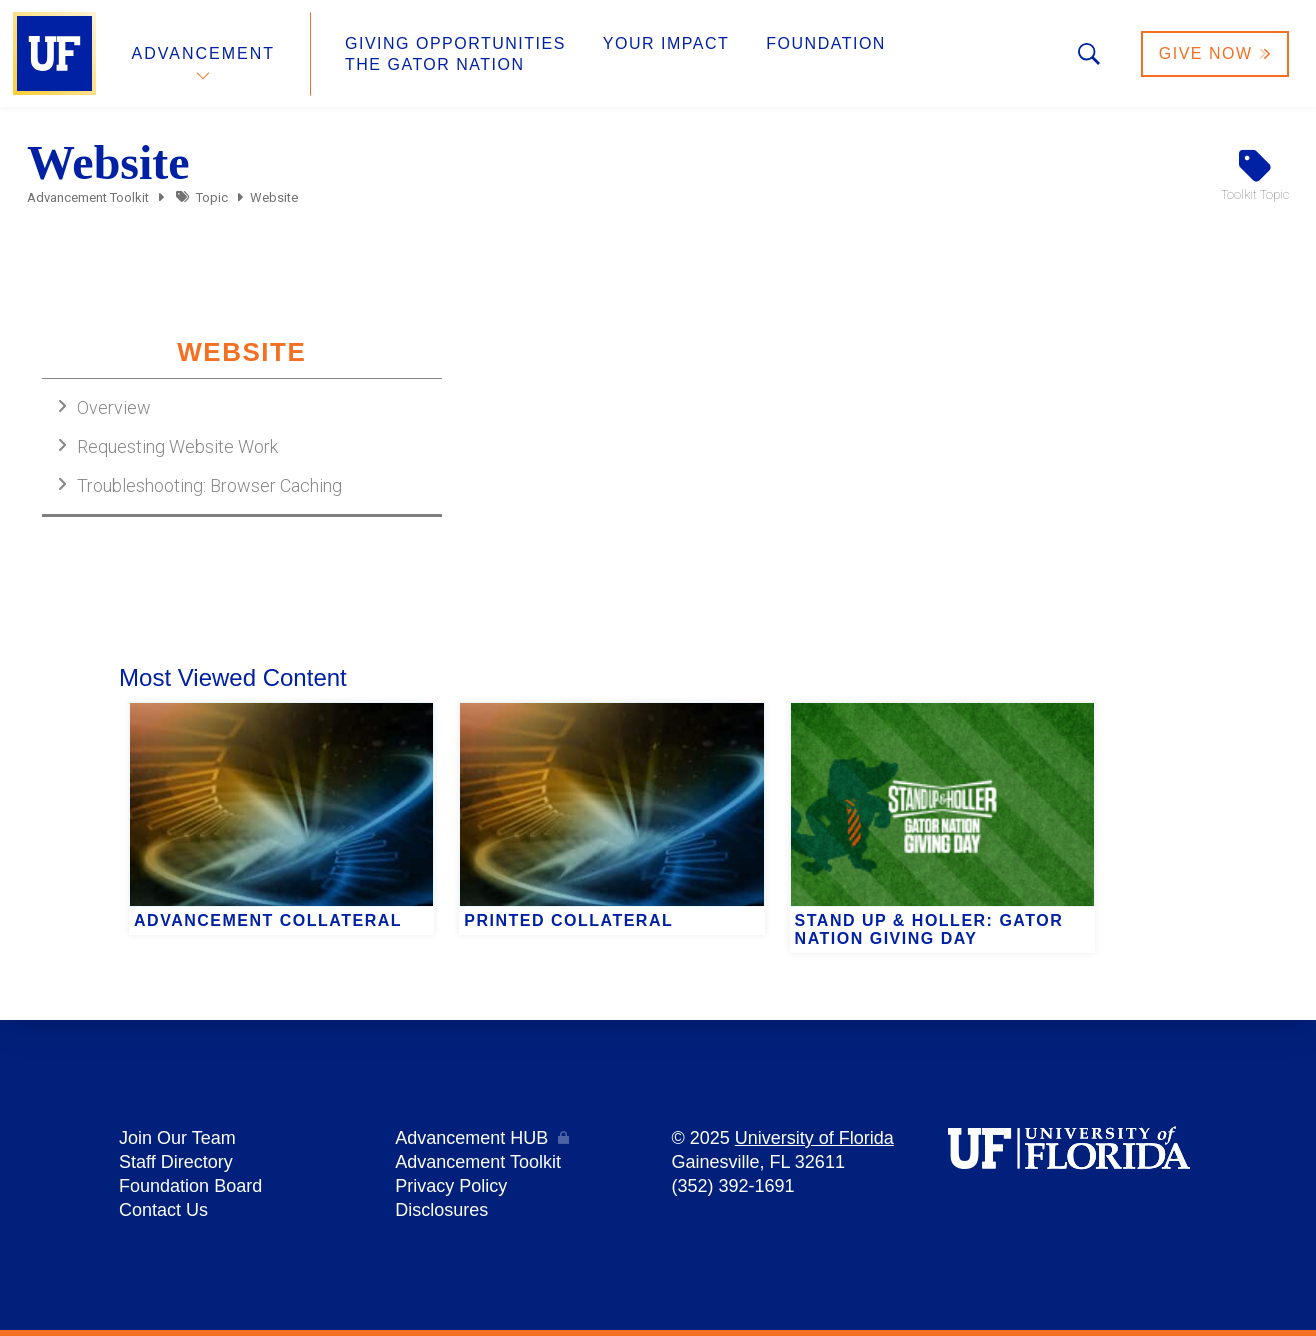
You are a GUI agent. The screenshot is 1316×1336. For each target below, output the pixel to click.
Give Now (1215, 53)
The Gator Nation (435, 64)
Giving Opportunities (455, 43)
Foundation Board (190, 1186)
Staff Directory (176, 1162)
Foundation (826, 43)
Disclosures (441, 1210)
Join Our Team (177, 1138)
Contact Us (163, 1210)
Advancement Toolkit (88, 197)
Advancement (204, 53)
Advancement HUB (471, 1138)
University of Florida (814, 1138)
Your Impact (666, 43)
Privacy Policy (451, 1186)
